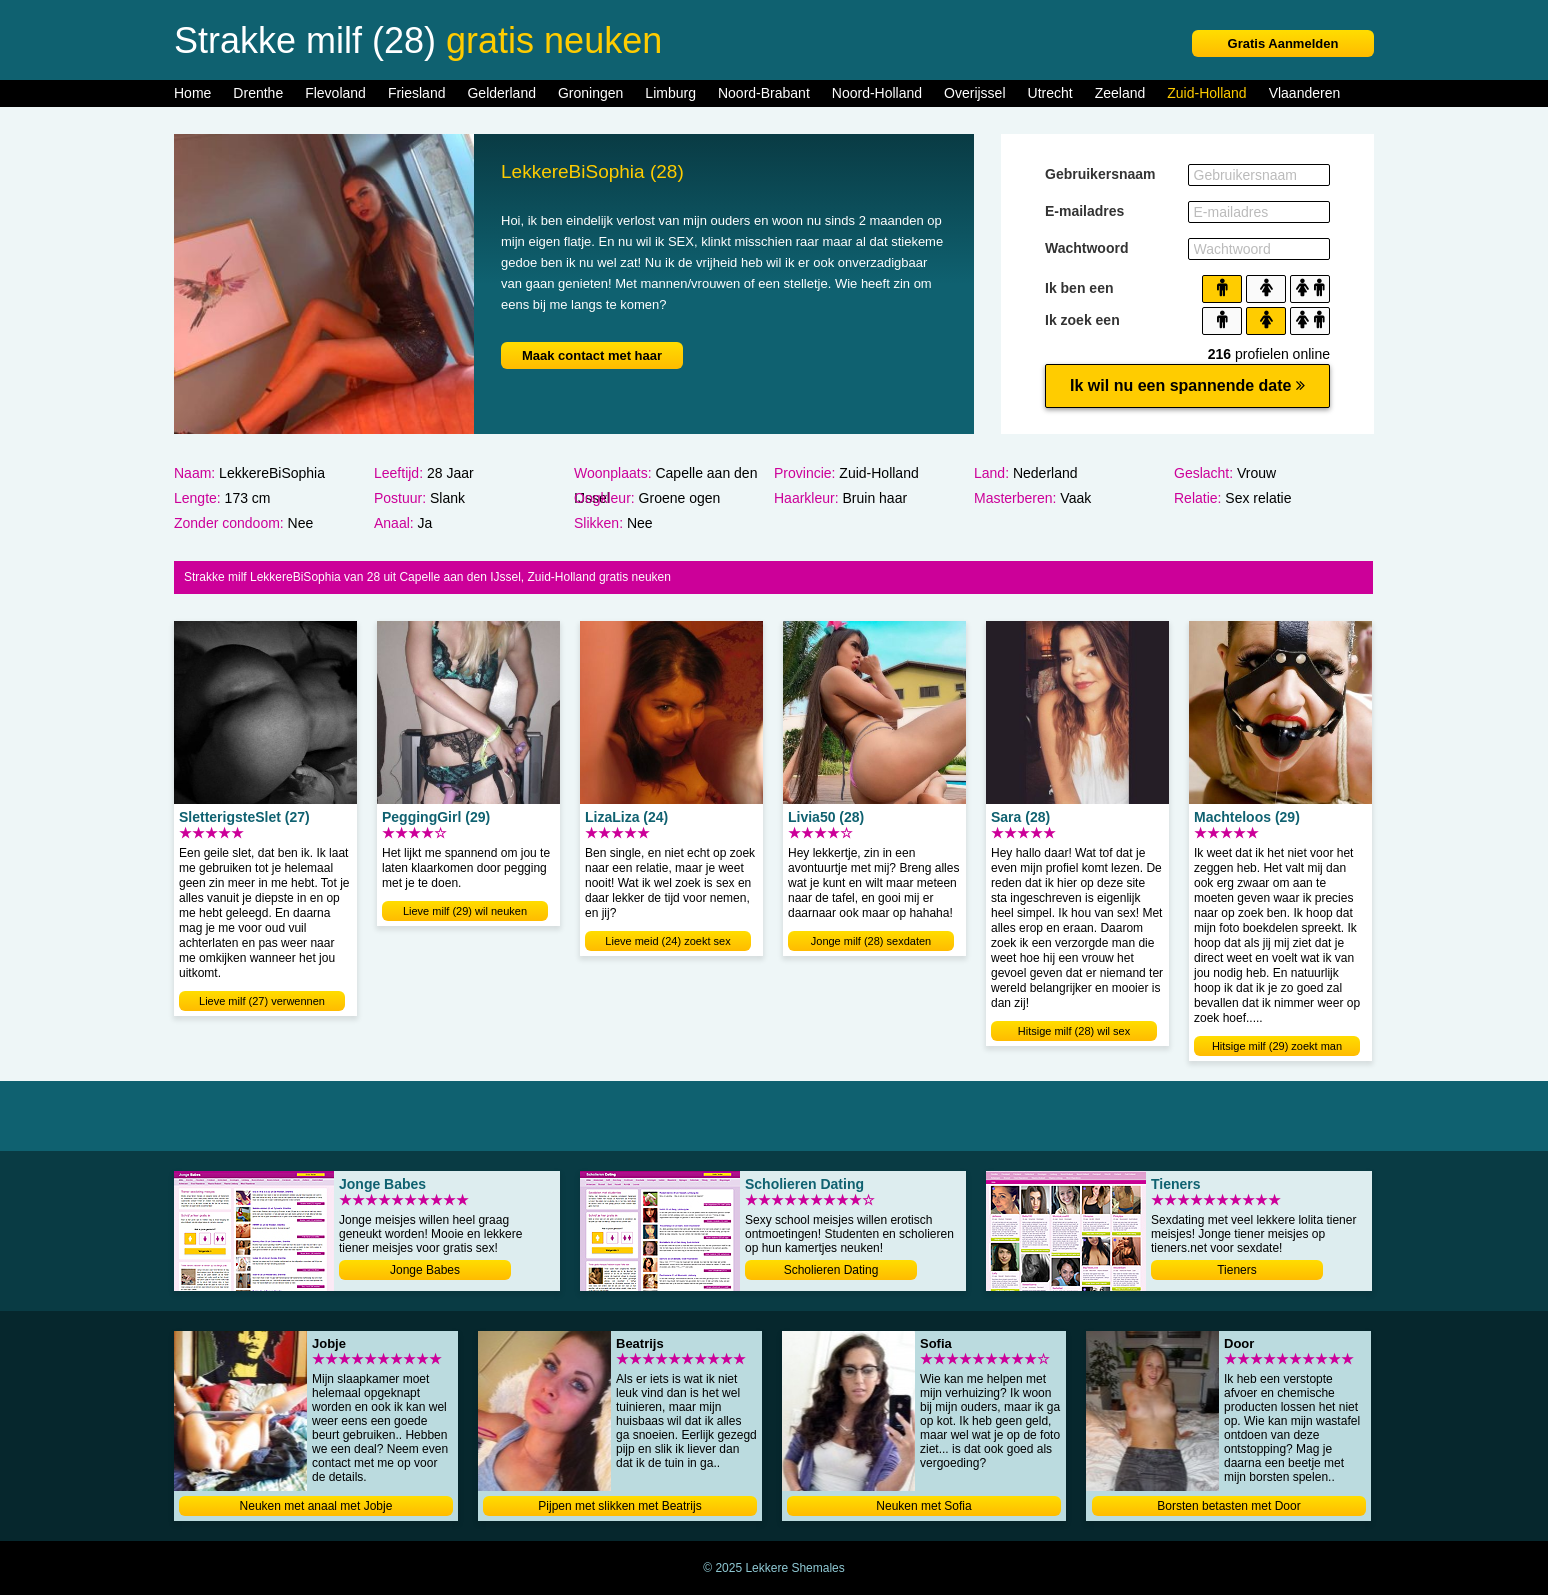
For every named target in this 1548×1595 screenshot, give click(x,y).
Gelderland (501, 93)
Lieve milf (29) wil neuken (465, 911)
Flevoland (335, 93)
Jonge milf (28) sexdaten (871, 941)
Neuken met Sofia (923, 1506)
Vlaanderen (1305, 93)
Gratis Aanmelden (1283, 43)
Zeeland (1120, 93)
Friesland (417, 93)
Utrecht (1050, 93)
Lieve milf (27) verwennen (262, 1001)
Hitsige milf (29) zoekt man (1277, 1046)
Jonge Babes (425, 1270)
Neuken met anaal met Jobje (316, 1506)
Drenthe (258, 93)
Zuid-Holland (1206, 93)
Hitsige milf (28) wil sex (1074, 1031)
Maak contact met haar (592, 355)
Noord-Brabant (764, 93)
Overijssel (974, 93)
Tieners (1237, 1270)
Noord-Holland (877, 93)
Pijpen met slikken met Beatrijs (619, 1506)
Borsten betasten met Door (1228, 1506)
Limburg (670, 93)
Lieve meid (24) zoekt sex (667, 941)
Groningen (590, 93)
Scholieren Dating (831, 1270)
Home (192, 93)
